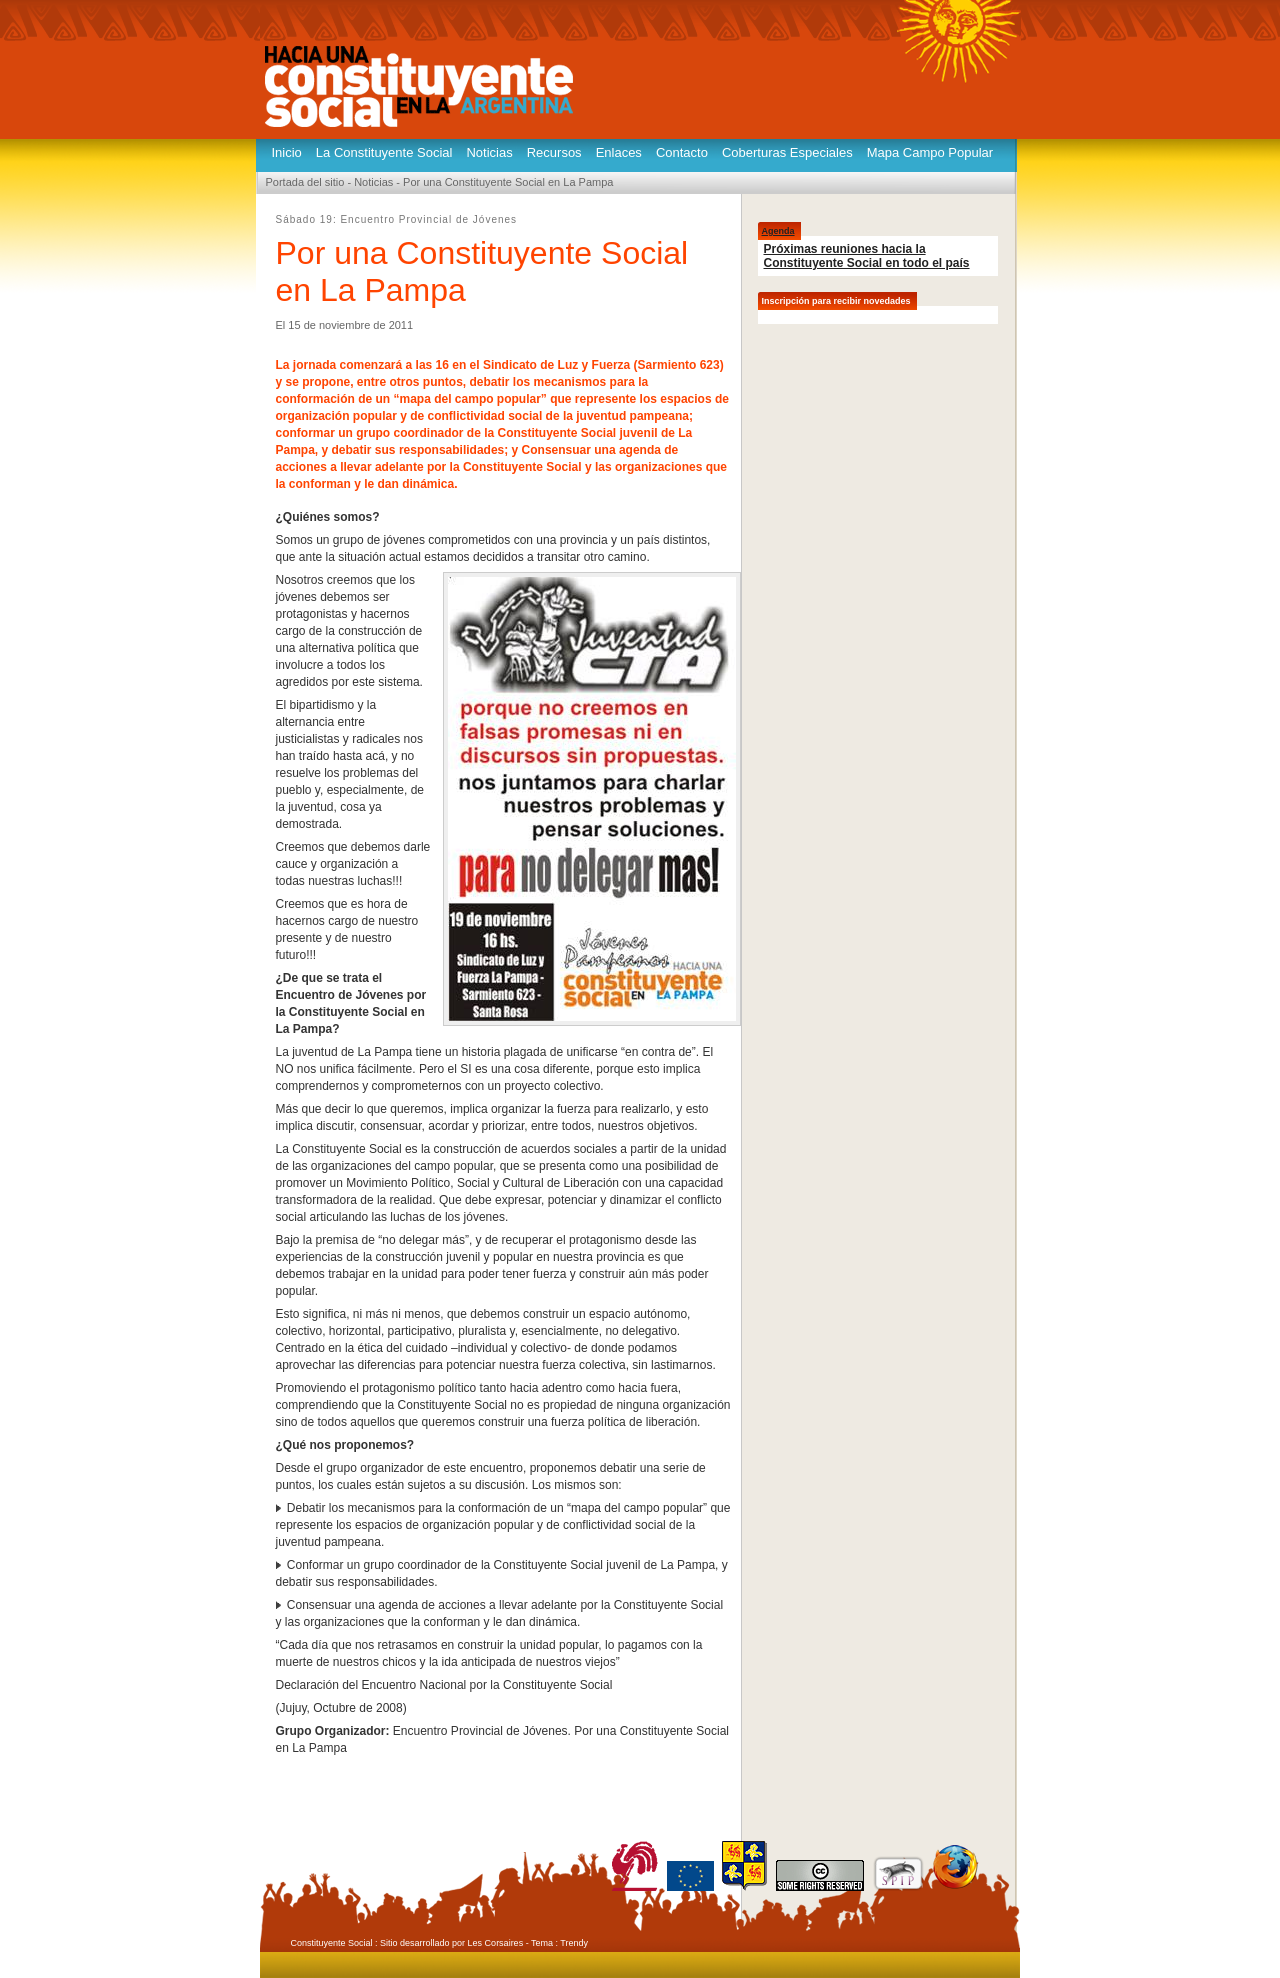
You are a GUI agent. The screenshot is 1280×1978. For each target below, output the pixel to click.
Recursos (554, 152)
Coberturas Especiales (787, 152)
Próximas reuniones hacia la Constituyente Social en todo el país (867, 256)
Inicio (287, 152)
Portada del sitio (305, 182)
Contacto (682, 152)
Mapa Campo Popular (930, 152)
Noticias (489, 152)
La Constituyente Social (384, 152)
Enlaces (619, 152)
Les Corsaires (496, 1943)
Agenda (778, 231)
